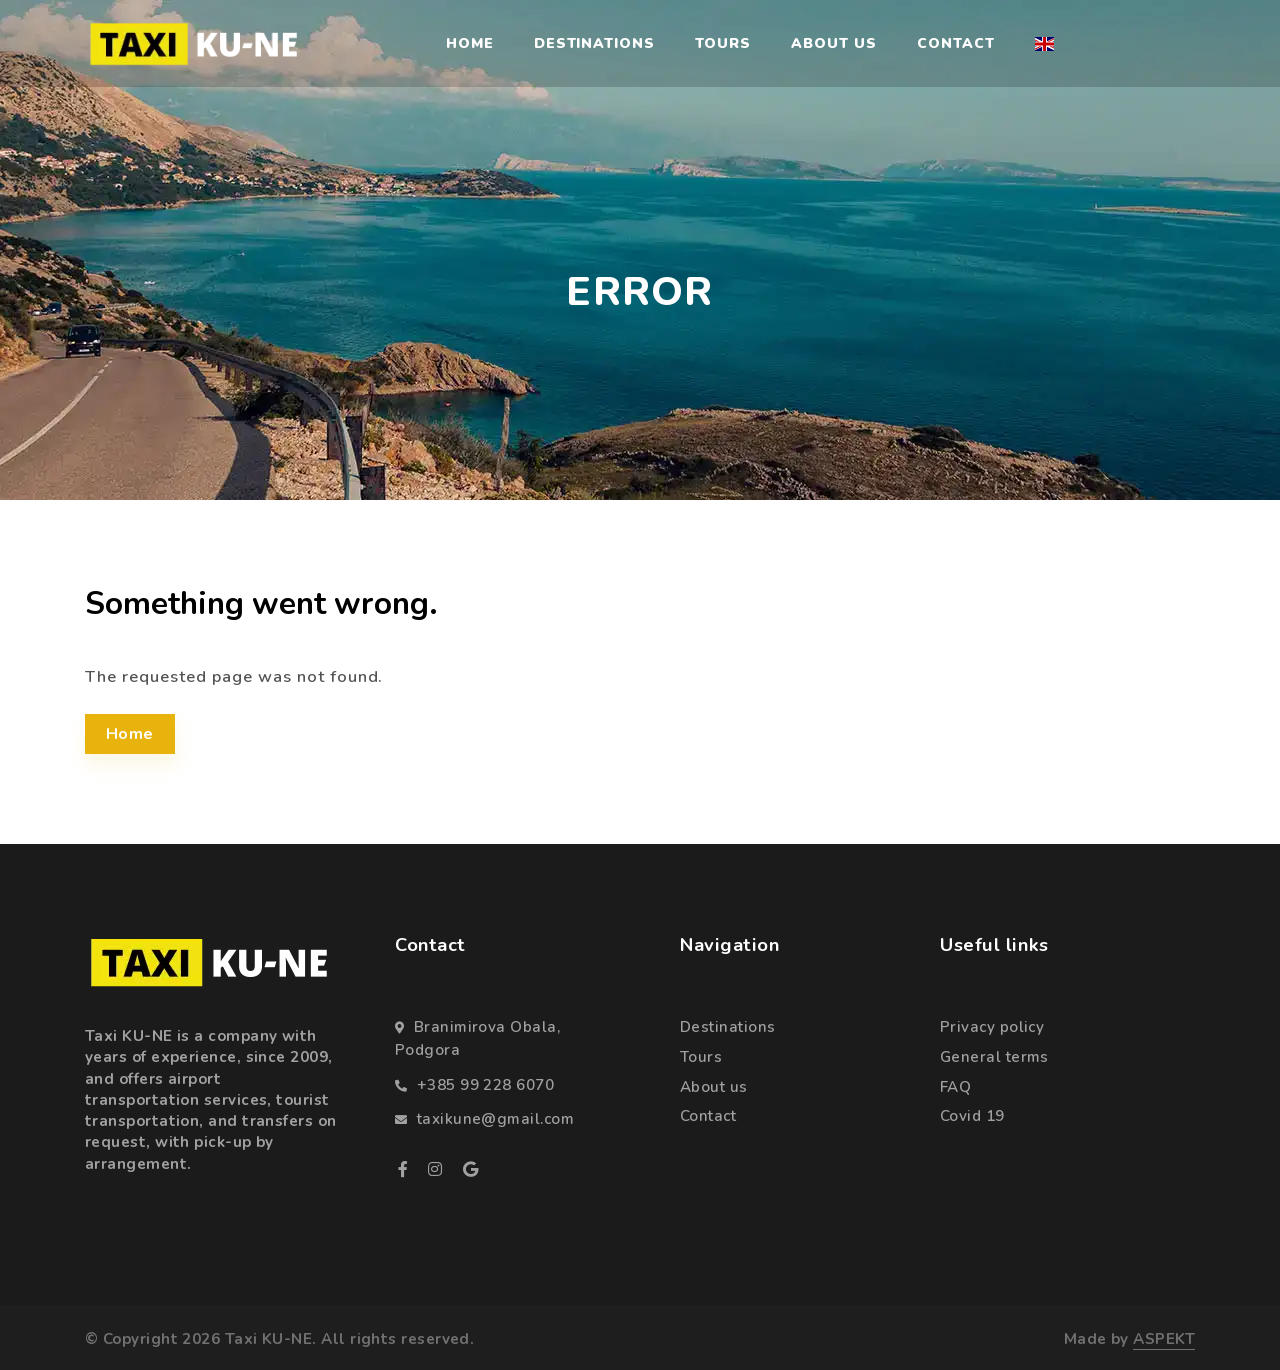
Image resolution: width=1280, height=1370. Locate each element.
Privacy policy (992, 1027)
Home (470, 43)
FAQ (955, 1087)
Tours (723, 43)
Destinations (595, 43)
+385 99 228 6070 (485, 1085)
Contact (956, 43)
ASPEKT (1164, 1339)
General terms (994, 1057)
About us (834, 43)
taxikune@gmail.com (495, 1119)
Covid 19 (972, 1116)
